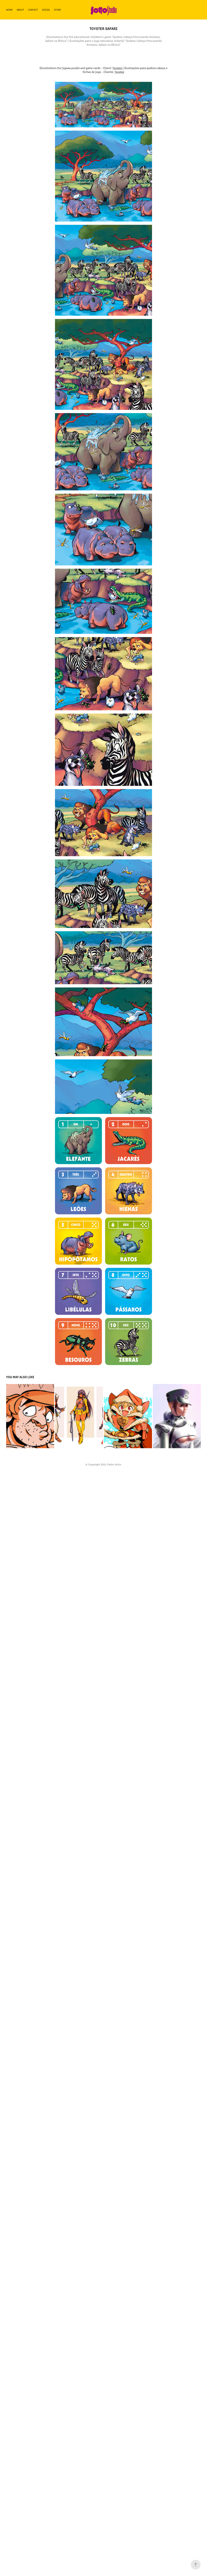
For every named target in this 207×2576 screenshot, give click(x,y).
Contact (33, 9)
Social (46, 9)
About (20, 9)
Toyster (117, 68)
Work (9, 9)
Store (57, 9)
